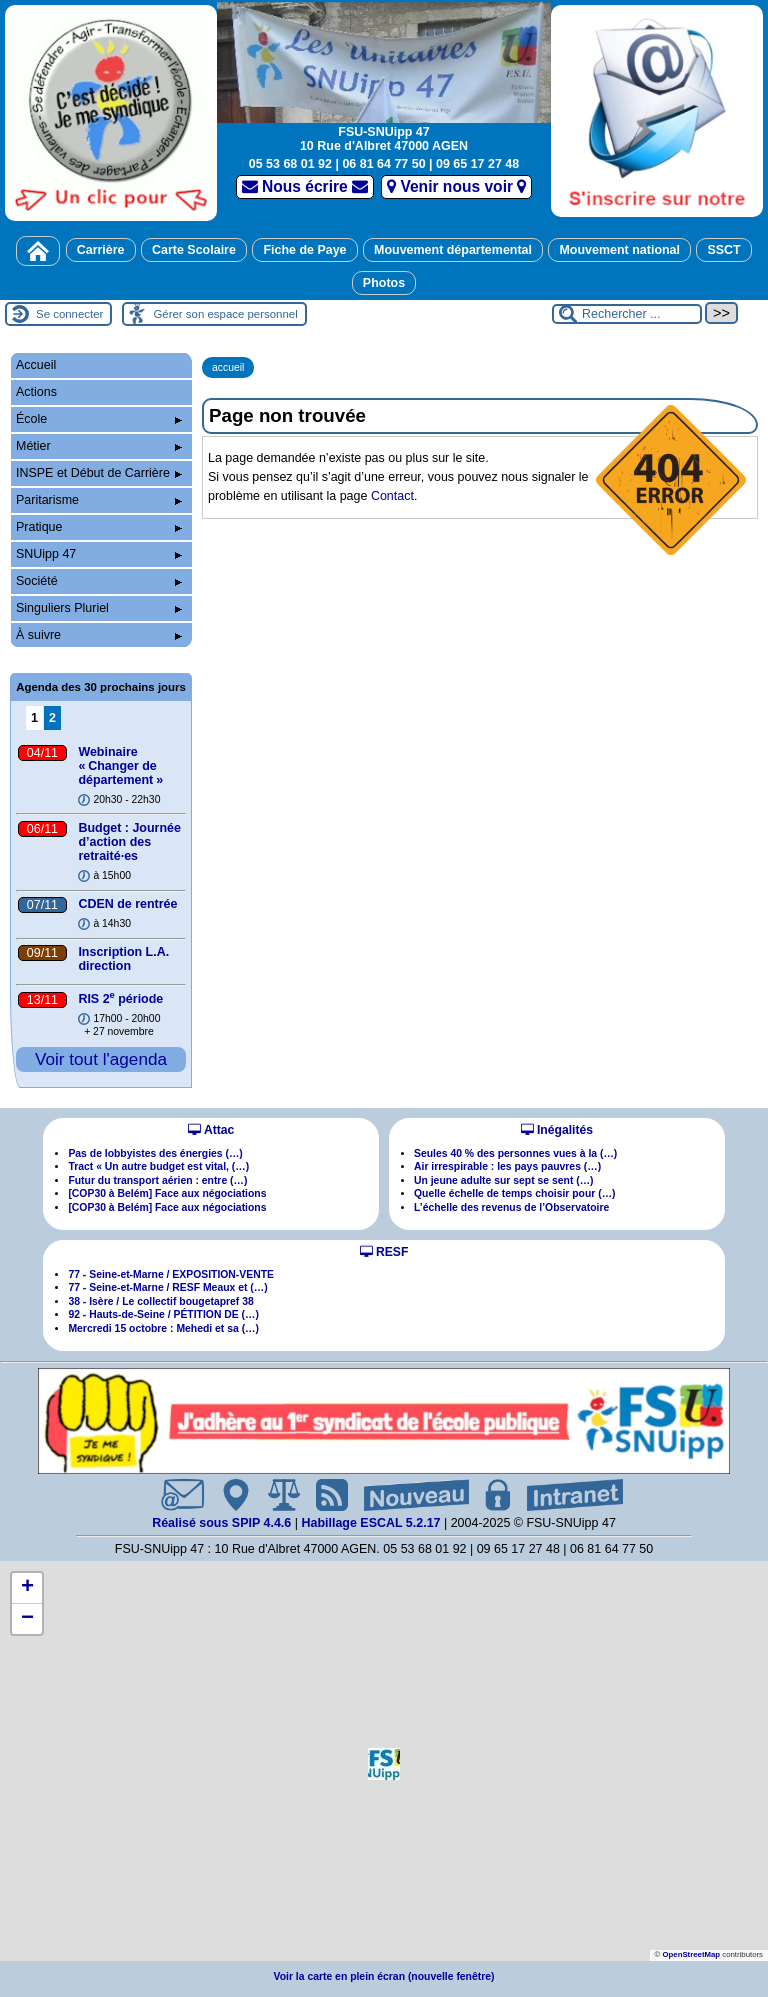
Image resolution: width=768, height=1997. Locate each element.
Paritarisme (99, 500)
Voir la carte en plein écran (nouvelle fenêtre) (384, 1976)
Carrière (101, 250)
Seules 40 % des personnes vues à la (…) (515, 1153)
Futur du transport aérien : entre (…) (157, 1180)
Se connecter (69, 314)
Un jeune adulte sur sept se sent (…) (504, 1180)
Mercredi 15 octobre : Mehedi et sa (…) (163, 1328)
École (99, 419)
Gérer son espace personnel (225, 314)
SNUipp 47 (99, 554)
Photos (384, 283)
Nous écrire (305, 186)
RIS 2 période (120, 999)
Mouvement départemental (453, 250)
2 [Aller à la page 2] (52, 718)
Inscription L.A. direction (123, 959)
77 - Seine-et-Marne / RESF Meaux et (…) (167, 1287)
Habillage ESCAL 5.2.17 (370, 1523)
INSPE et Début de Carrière (99, 473)
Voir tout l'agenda (101, 1059)
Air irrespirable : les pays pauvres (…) (507, 1166)
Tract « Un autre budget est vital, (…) (158, 1166)
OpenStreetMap (691, 1954)
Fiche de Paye (304, 250)
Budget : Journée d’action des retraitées (129, 842)
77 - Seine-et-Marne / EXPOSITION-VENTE (171, 1274)
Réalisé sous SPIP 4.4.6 (223, 1523)
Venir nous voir (456, 186)
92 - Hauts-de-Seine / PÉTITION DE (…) (163, 1314)
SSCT (723, 250)
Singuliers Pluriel (99, 608)
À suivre (99, 635)
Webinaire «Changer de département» (120, 766)
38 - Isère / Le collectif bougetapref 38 (160, 1301)
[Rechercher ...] (627, 314)
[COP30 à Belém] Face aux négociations (167, 1193)
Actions (36, 392)
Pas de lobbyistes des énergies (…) (155, 1153)
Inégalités (557, 1130)
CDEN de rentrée (127, 904)
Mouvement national (619, 250)
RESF (384, 1252)
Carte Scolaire (194, 250)
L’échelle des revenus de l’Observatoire (511, 1207)
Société (99, 581)
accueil (228, 367)
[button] (384, 1764)
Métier (99, 446)
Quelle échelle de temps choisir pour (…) (515, 1193)
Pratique (99, 527)
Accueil (36, 365)
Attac (211, 1130)
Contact (392, 496)
